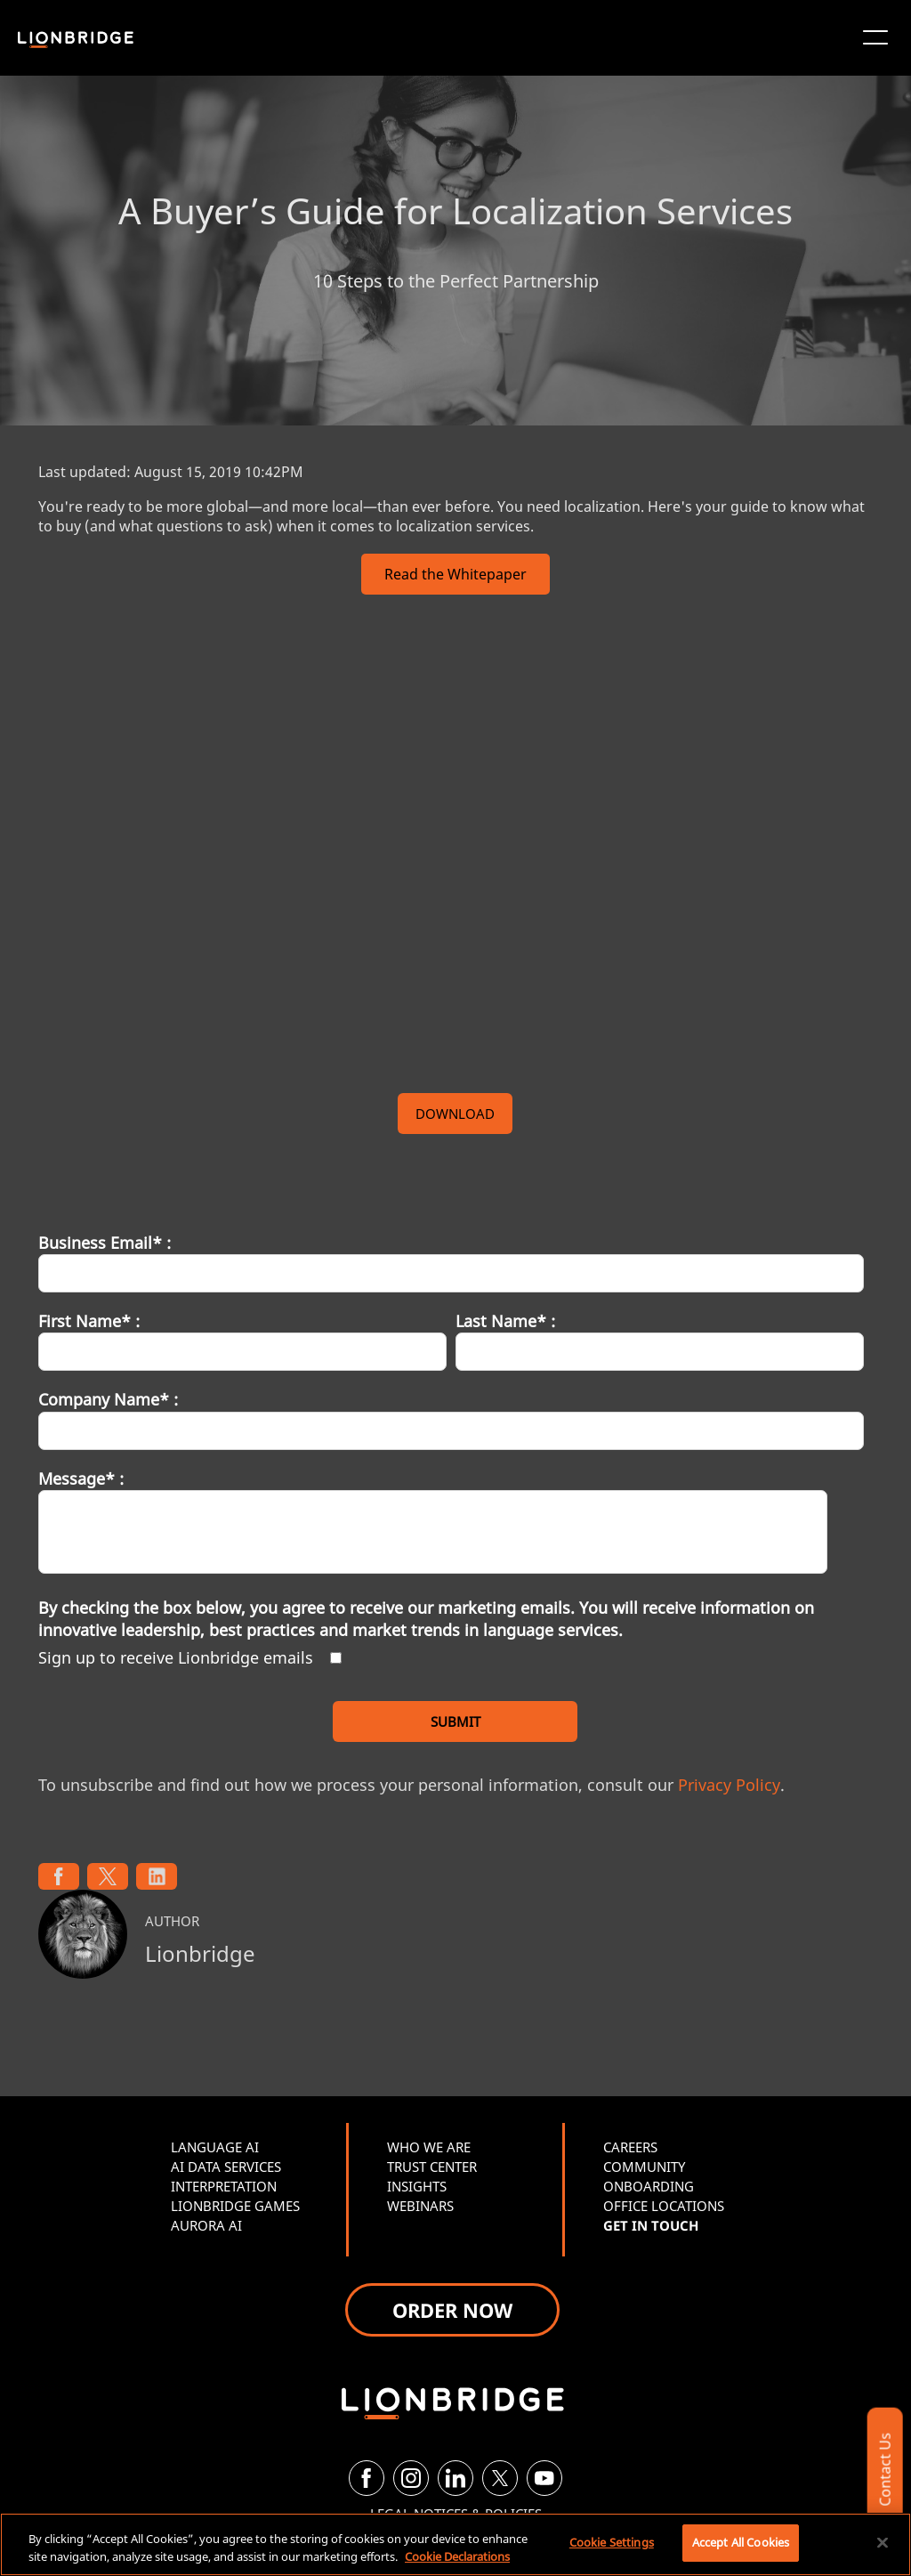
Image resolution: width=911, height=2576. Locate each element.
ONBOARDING (648, 2186)
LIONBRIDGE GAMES (235, 2206)
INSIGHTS (417, 2186)
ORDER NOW (452, 2310)
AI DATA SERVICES (226, 2166)
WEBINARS (420, 2206)
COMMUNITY (644, 2166)
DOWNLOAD (455, 1113)
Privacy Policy (729, 1784)
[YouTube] (544, 2478)
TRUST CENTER (432, 2166)
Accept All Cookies (740, 2542)
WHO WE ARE (429, 2147)
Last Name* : (505, 1321)
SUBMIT (455, 1721)
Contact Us (884, 2470)
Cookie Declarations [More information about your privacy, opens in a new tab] (457, 2556)
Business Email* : (104, 1242)
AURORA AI (206, 2225)
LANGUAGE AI (215, 2147)
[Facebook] (366, 2478)
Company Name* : (108, 1399)
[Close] (882, 2542)
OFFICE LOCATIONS (663, 2206)
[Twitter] (500, 2478)
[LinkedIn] (455, 2478)
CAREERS (630, 2147)
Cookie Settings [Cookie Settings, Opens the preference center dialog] (611, 2542)
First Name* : (89, 1321)
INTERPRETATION (224, 2186)
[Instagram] (411, 2478)
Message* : (81, 1478)
